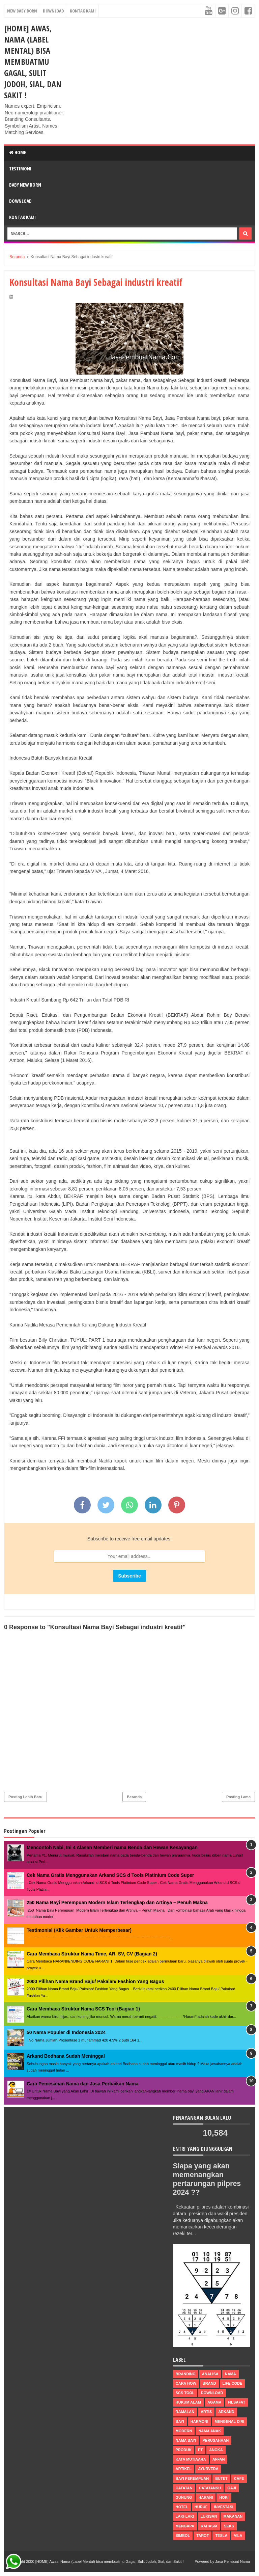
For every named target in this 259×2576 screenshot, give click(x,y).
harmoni (199, 2421)
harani (205, 2497)
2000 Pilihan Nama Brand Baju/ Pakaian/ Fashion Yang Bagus (95, 1981)
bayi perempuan (192, 2478)
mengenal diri (229, 2421)
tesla (221, 2535)
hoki (224, 2497)
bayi (180, 2421)
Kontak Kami (83, 11)
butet (221, 2478)
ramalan (185, 2412)
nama (230, 2374)
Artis (206, 2412)
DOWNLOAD (20, 201)
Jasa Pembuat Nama (232, 2561)
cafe (239, 2478)
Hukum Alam (188, 2402)
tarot (202, 2535)
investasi (223, 2507)
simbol (183, 2535)
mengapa (185, 2526)
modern (184, 2431)
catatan (184, 2488)
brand (209, 2383)
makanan (232, 2516)
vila (238, 2535)
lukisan (209, 2516)
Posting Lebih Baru (25, 1797)
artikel (184, 2469)
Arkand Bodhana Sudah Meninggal (66, 2056)
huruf (201, 2507)
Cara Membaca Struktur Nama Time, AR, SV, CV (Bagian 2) (92, 1953)
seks (229, 2526)
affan (218, 2459)
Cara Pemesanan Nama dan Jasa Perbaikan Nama (83, 2083)
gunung (184, 2497)
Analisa (210, 2374)
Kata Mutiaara (191, 2459)
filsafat (236, 2402)
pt (200, 2450)
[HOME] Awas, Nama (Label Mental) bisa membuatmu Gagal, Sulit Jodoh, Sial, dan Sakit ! (32, 62)
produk (184, 2450)
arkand (226, 2412)
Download (53, 11)
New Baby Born (22, 11)
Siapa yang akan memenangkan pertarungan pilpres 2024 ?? (208, 2179)
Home (17, 152)
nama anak (209, 2431)
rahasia (209, 2526)
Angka (216, 2450)
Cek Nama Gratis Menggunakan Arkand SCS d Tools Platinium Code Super (110, 1875)
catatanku (210, 2488)
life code (232, 2383)
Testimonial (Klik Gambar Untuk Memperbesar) (79, 1930)
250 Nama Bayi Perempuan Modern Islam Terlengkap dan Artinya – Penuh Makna (117, 1902)
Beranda (134, 1797)
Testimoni (20, 168)
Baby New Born (25, 185)
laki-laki (185, 2516)
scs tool (185, 2393)
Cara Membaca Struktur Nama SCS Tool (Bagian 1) (83, 2008)
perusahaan (215, 2440)
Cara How (186, 2383)
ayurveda (208, 2469)
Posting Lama (238, 1797)
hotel (182, 2507)
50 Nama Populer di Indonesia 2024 (66, 2032)
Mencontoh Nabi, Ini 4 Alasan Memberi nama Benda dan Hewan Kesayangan (112, 1847)
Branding (186, 2374)
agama (214, 2402)
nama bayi (186, 2440)
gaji (231, 2488)
